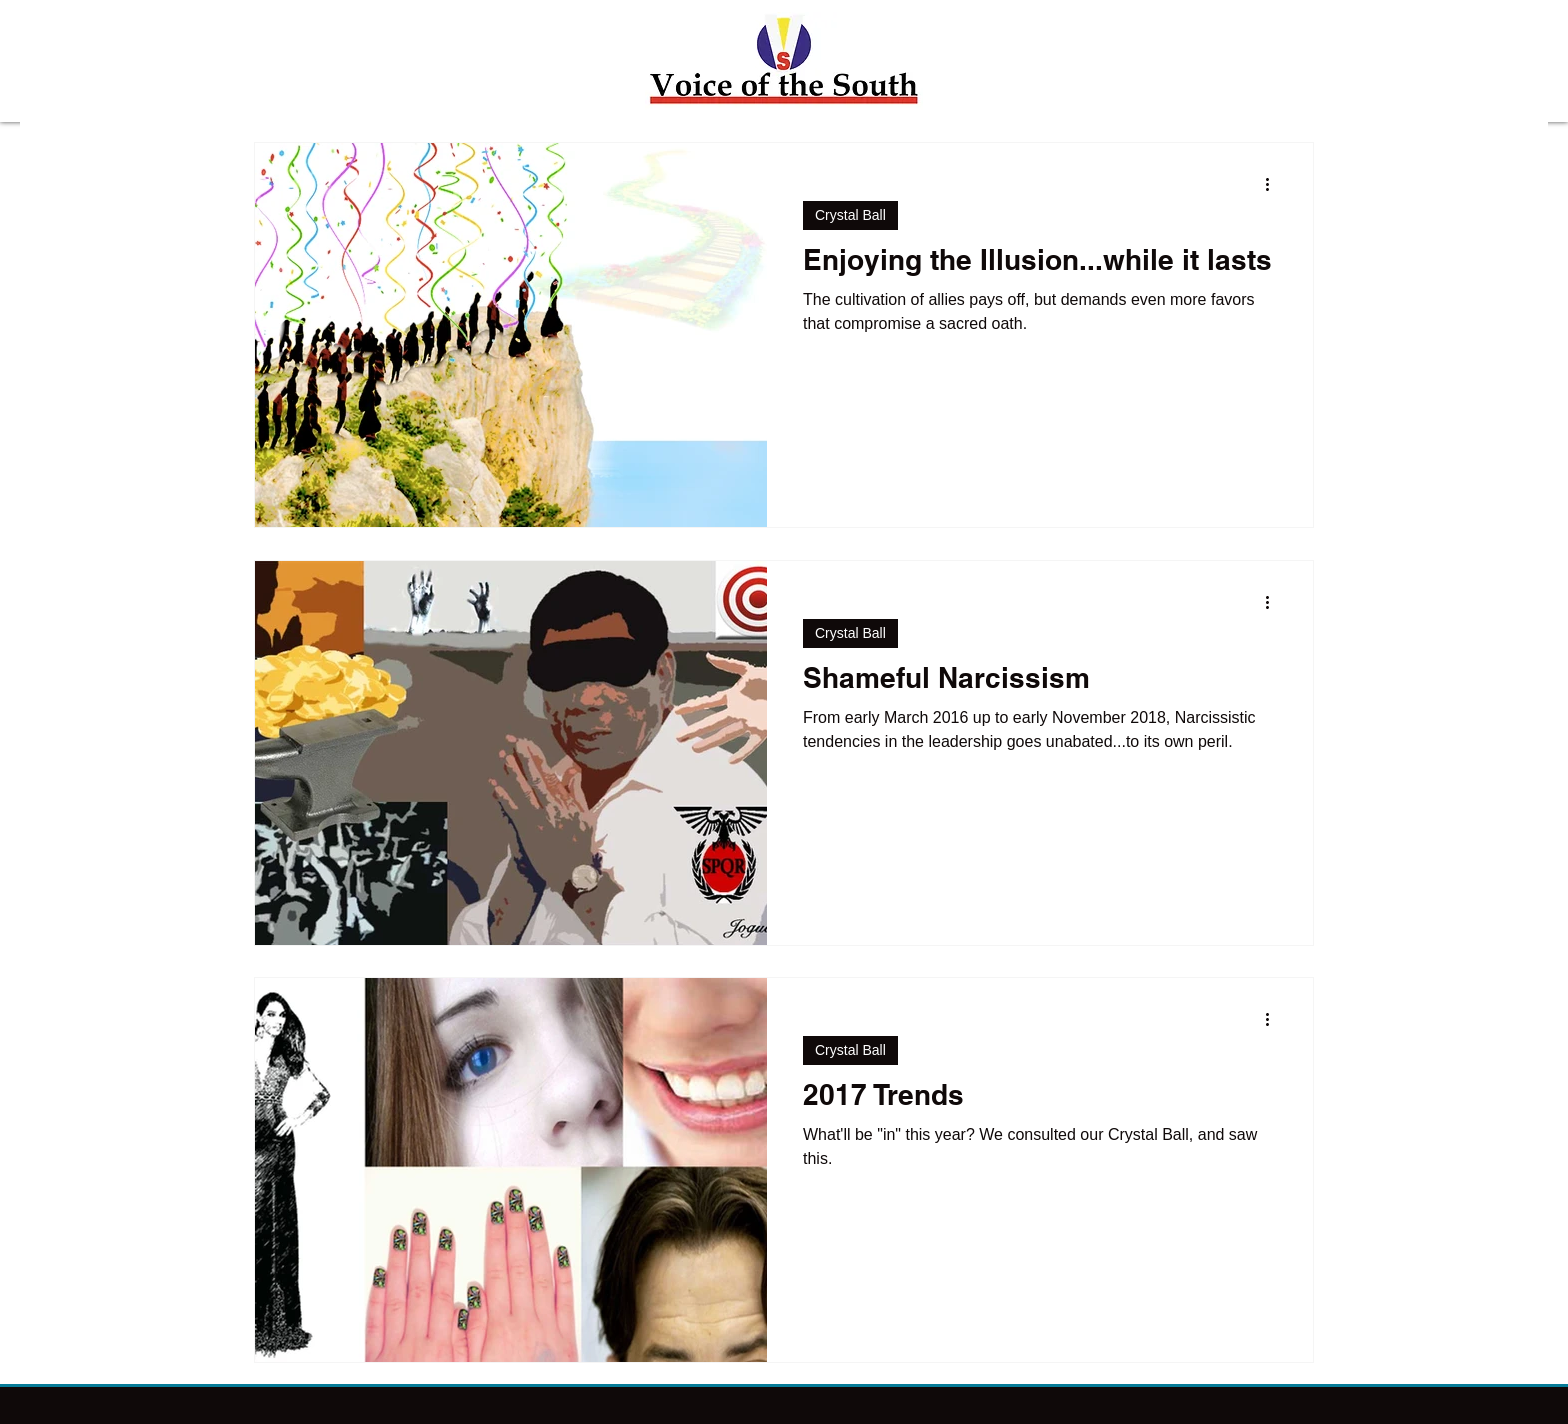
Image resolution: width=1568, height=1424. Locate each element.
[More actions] (1274, 184)
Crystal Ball (850, 215)
